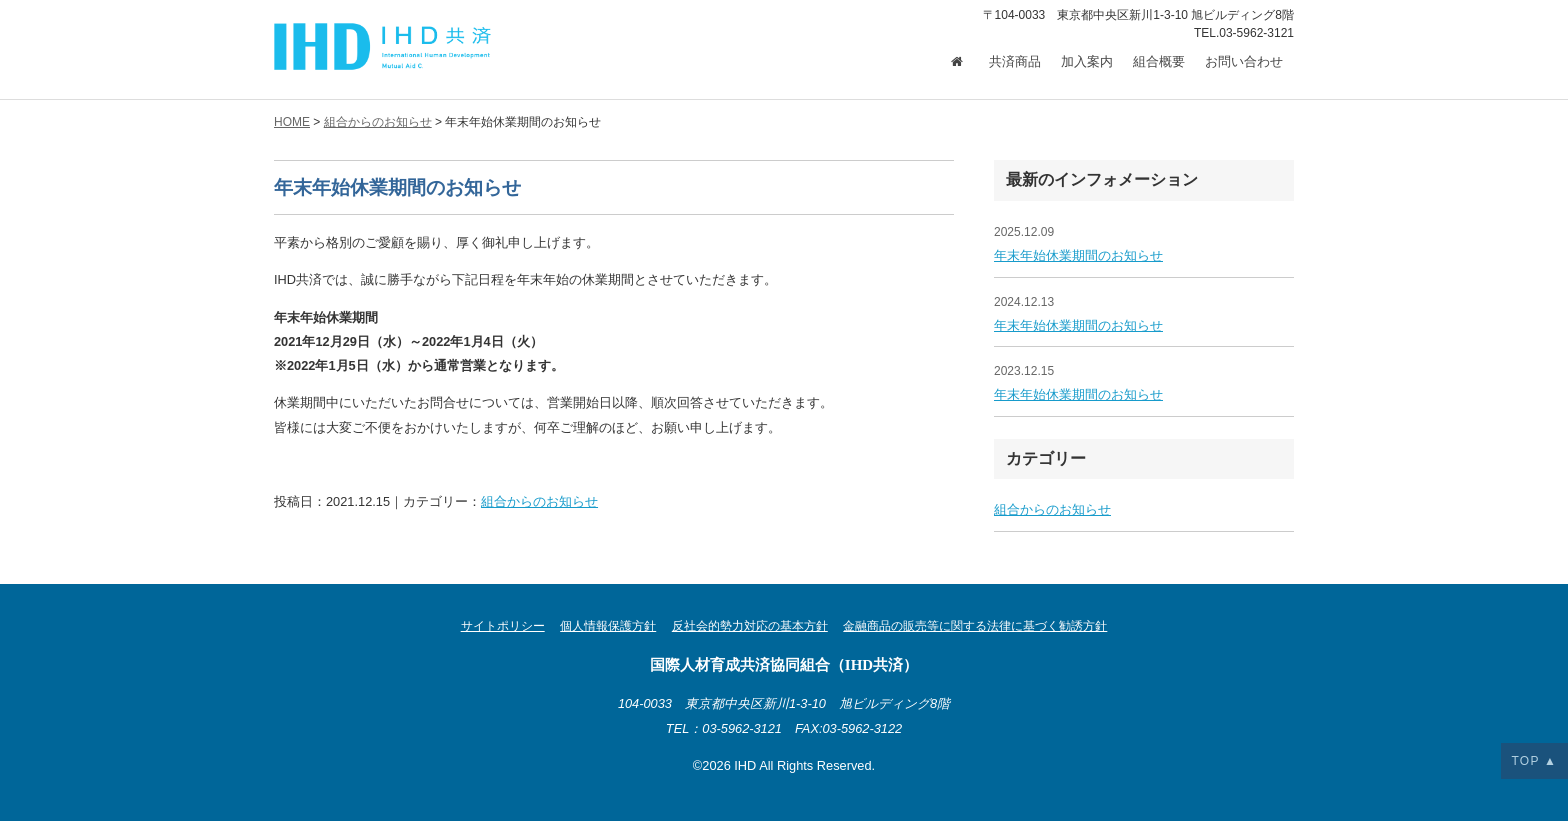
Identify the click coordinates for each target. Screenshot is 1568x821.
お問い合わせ (1244, 62)
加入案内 (1087, 62)
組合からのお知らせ (539, 501)
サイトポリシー (503, 626)
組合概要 (1159, 62)
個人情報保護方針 (608, 626)
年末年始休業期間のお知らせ (1078, 255)
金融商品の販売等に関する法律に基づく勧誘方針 (975, 626)
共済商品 (1015, 62)
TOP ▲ (1534, 761)
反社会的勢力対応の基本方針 (750, 626)
